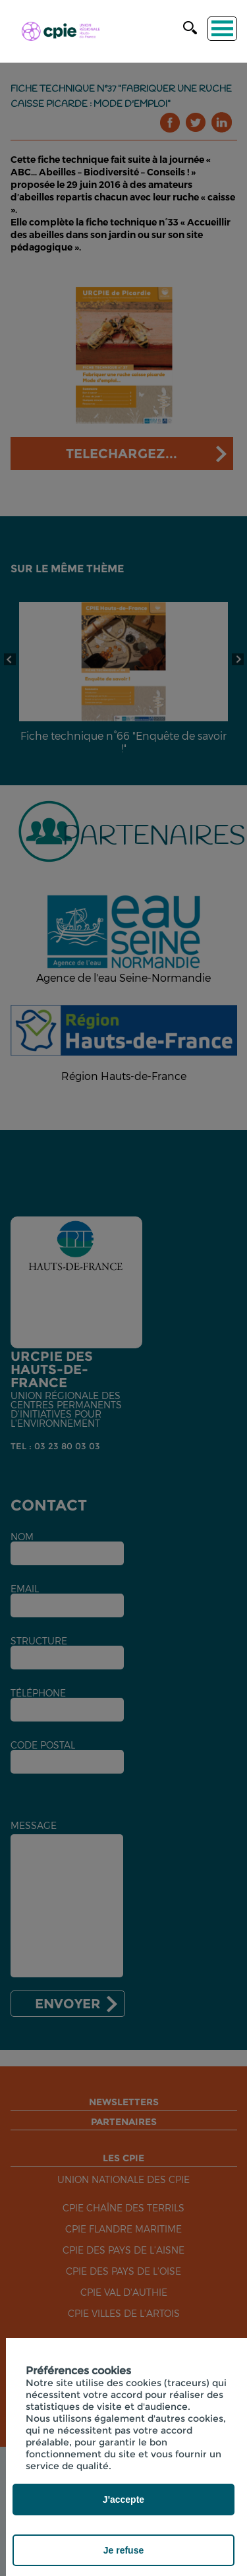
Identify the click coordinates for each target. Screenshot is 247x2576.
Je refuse (123, 2550)
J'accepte (123, 2499)
